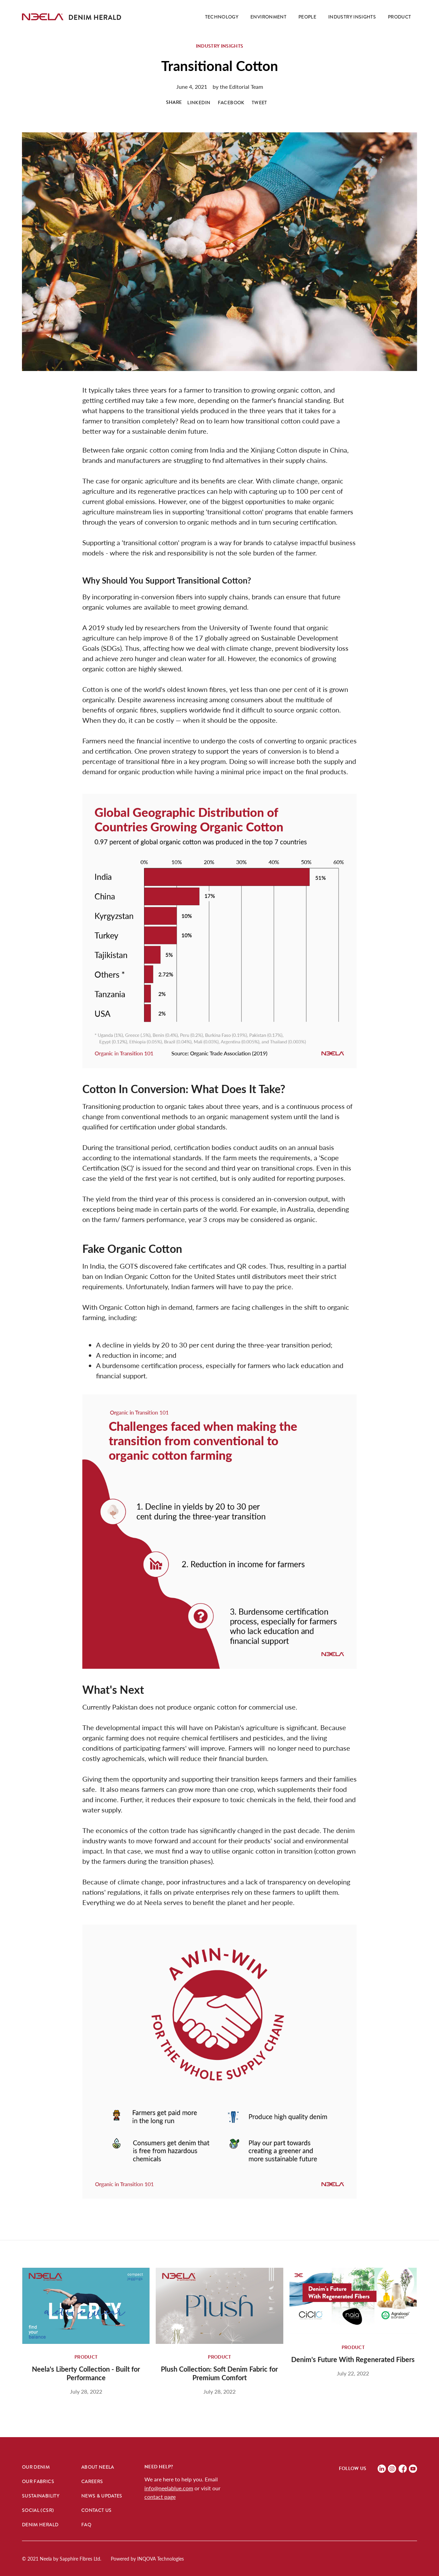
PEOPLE (307, 16)
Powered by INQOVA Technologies (147, 2558)
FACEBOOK (231, 102)
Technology (222, 16)
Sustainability (40, 2495)
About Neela (97, 2467)
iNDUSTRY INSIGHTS (352, 16)
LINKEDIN (198, 102)
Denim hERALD (40, 2524)
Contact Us (96, 2510)
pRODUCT (399, 16)
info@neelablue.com (168, 2488)
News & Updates (101, 2495)
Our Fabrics (38, 2481)
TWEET (259, 102)
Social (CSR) (38, 2510)
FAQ (86, 2524)
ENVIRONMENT (268, 16)
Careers (92, 2481)
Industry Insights (220, 46)
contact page (160, 2497)
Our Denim (36, 2467)
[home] (42, 17)
